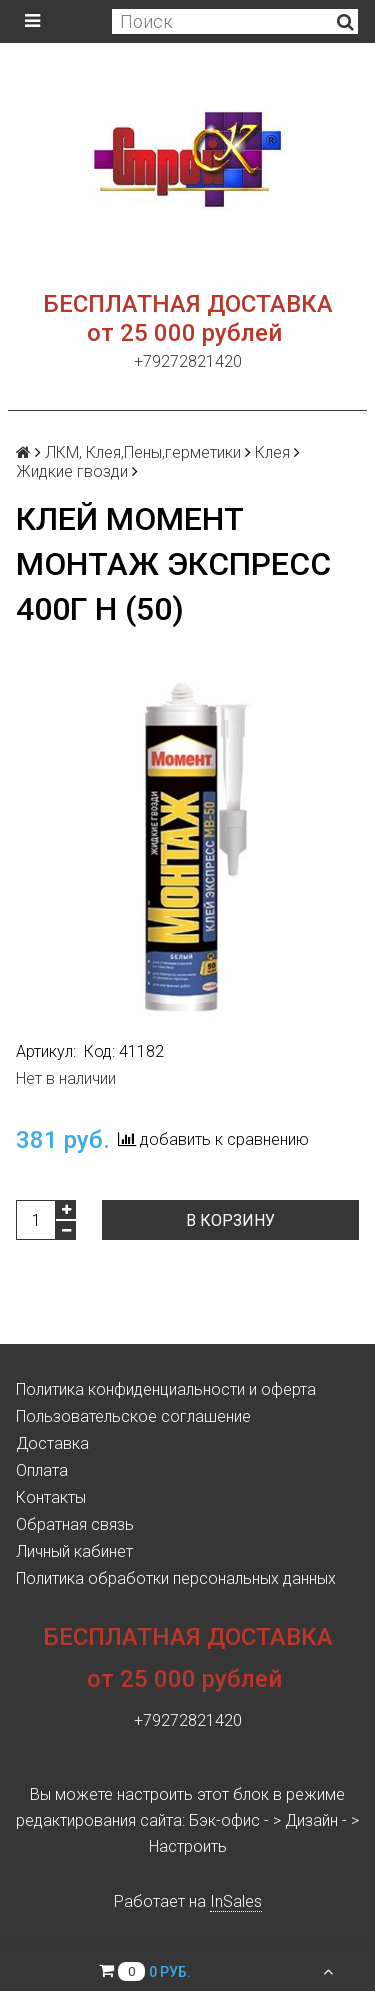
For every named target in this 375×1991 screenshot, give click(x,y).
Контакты (51, 1497)
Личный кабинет (74, 1551)
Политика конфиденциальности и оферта (166, 1389)
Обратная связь (75, 1524)
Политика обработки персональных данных (176, 1578)
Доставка (52, 1443)
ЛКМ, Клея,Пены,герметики (143, 452)
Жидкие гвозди (72, 471)
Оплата (42, 1470)
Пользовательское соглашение (133, 1416)
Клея (272, 452)
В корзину (230, 1220)
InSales (236, 1901)
